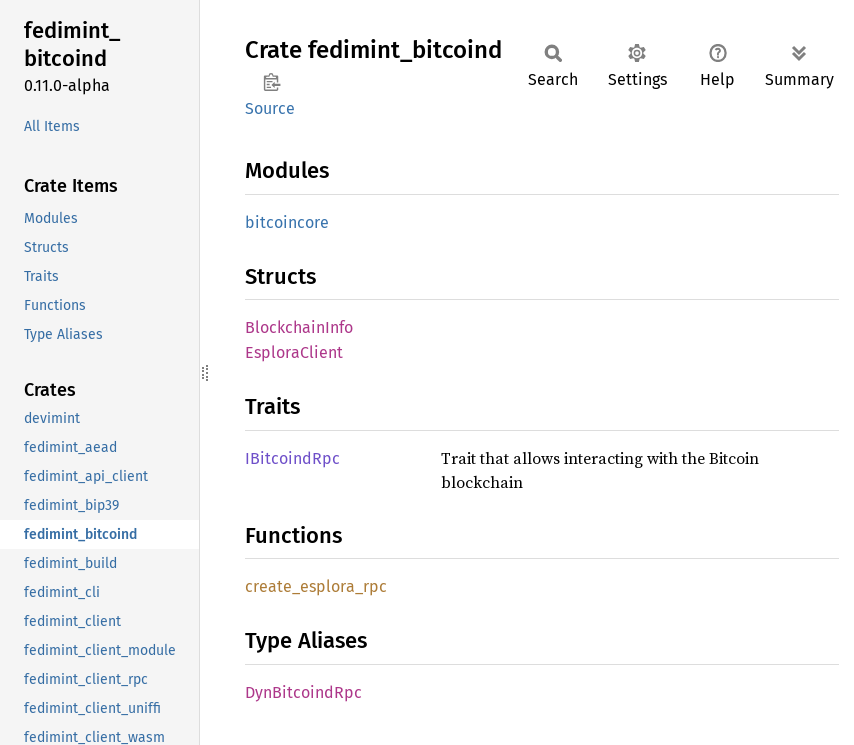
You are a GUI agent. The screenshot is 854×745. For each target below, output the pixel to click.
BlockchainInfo (299, 327)
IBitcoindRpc (292, 458)
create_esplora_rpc (316, 586)
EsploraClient (294, 352)
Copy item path (271, 82)
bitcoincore (287, 222)
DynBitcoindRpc (303, 692)
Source (270, 108)
